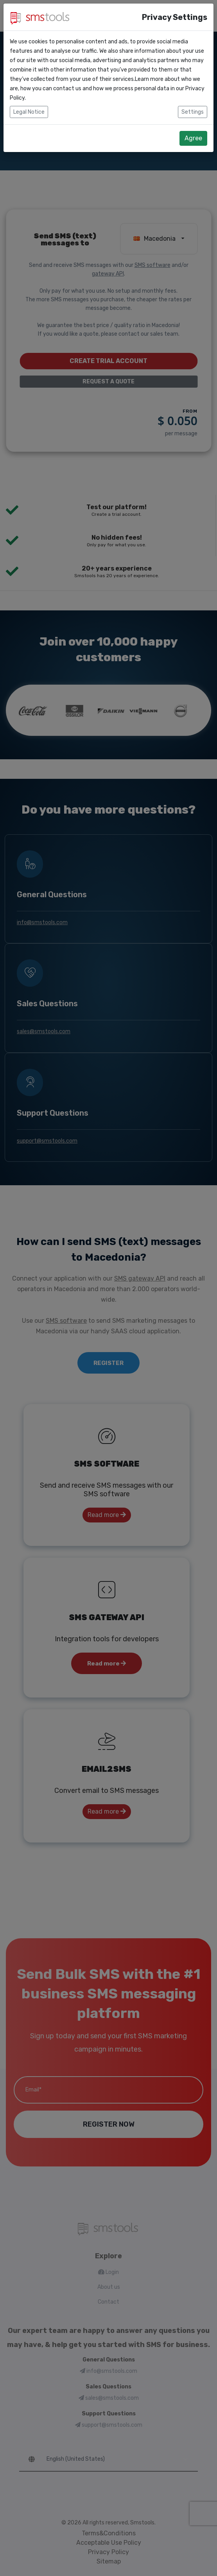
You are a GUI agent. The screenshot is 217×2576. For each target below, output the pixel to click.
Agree (193, 138)
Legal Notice (29, 112)
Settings (192, 112)
